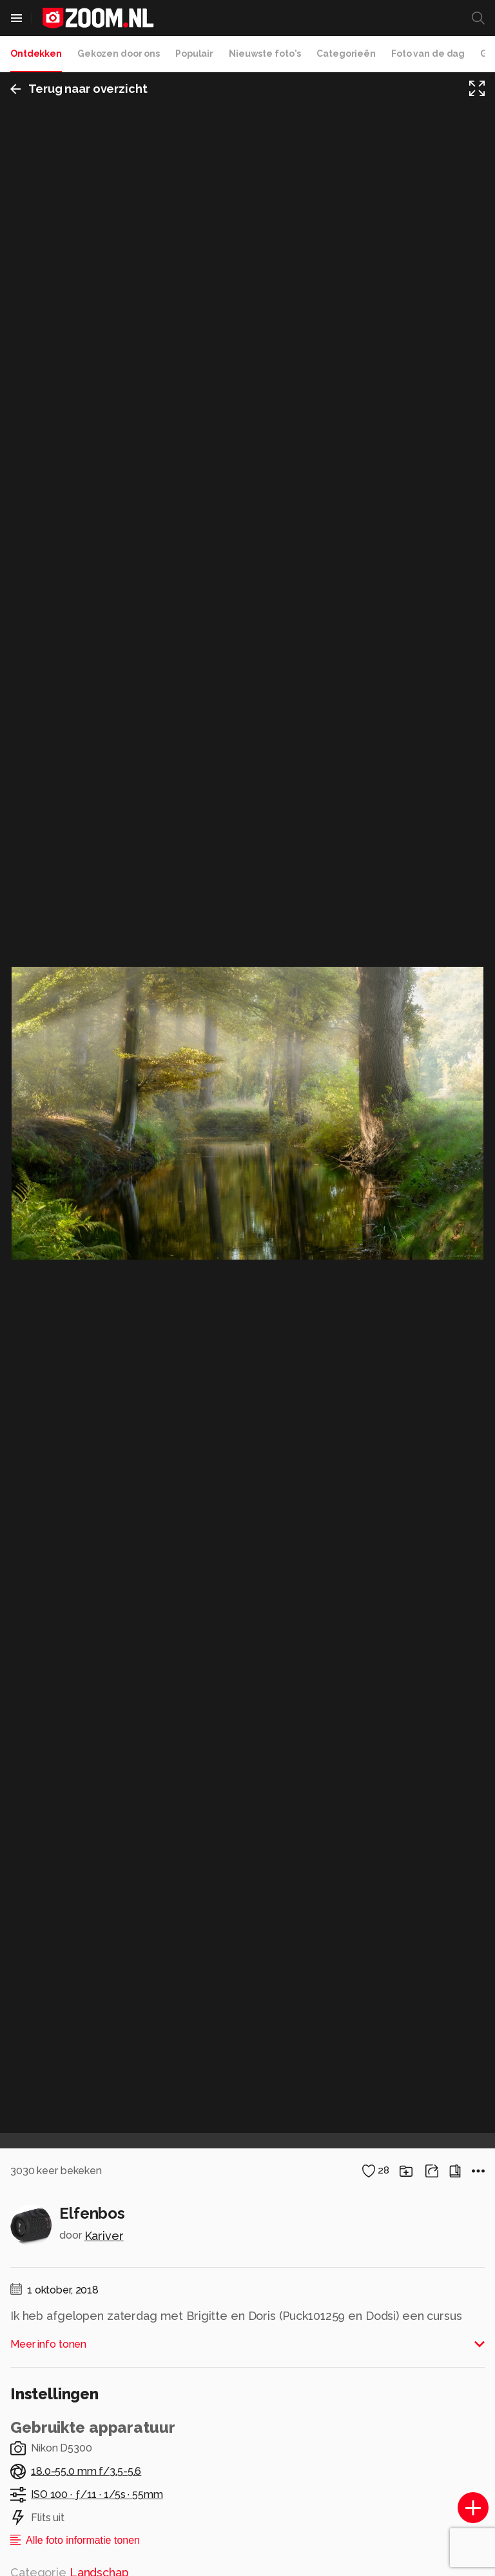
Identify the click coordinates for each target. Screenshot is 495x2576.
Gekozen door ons (118, 53)
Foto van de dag (428, 53)
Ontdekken (36, 53)
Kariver (104, 2236)
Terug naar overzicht (79, 88)
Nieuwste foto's (265, 53)
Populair (194, 53)
